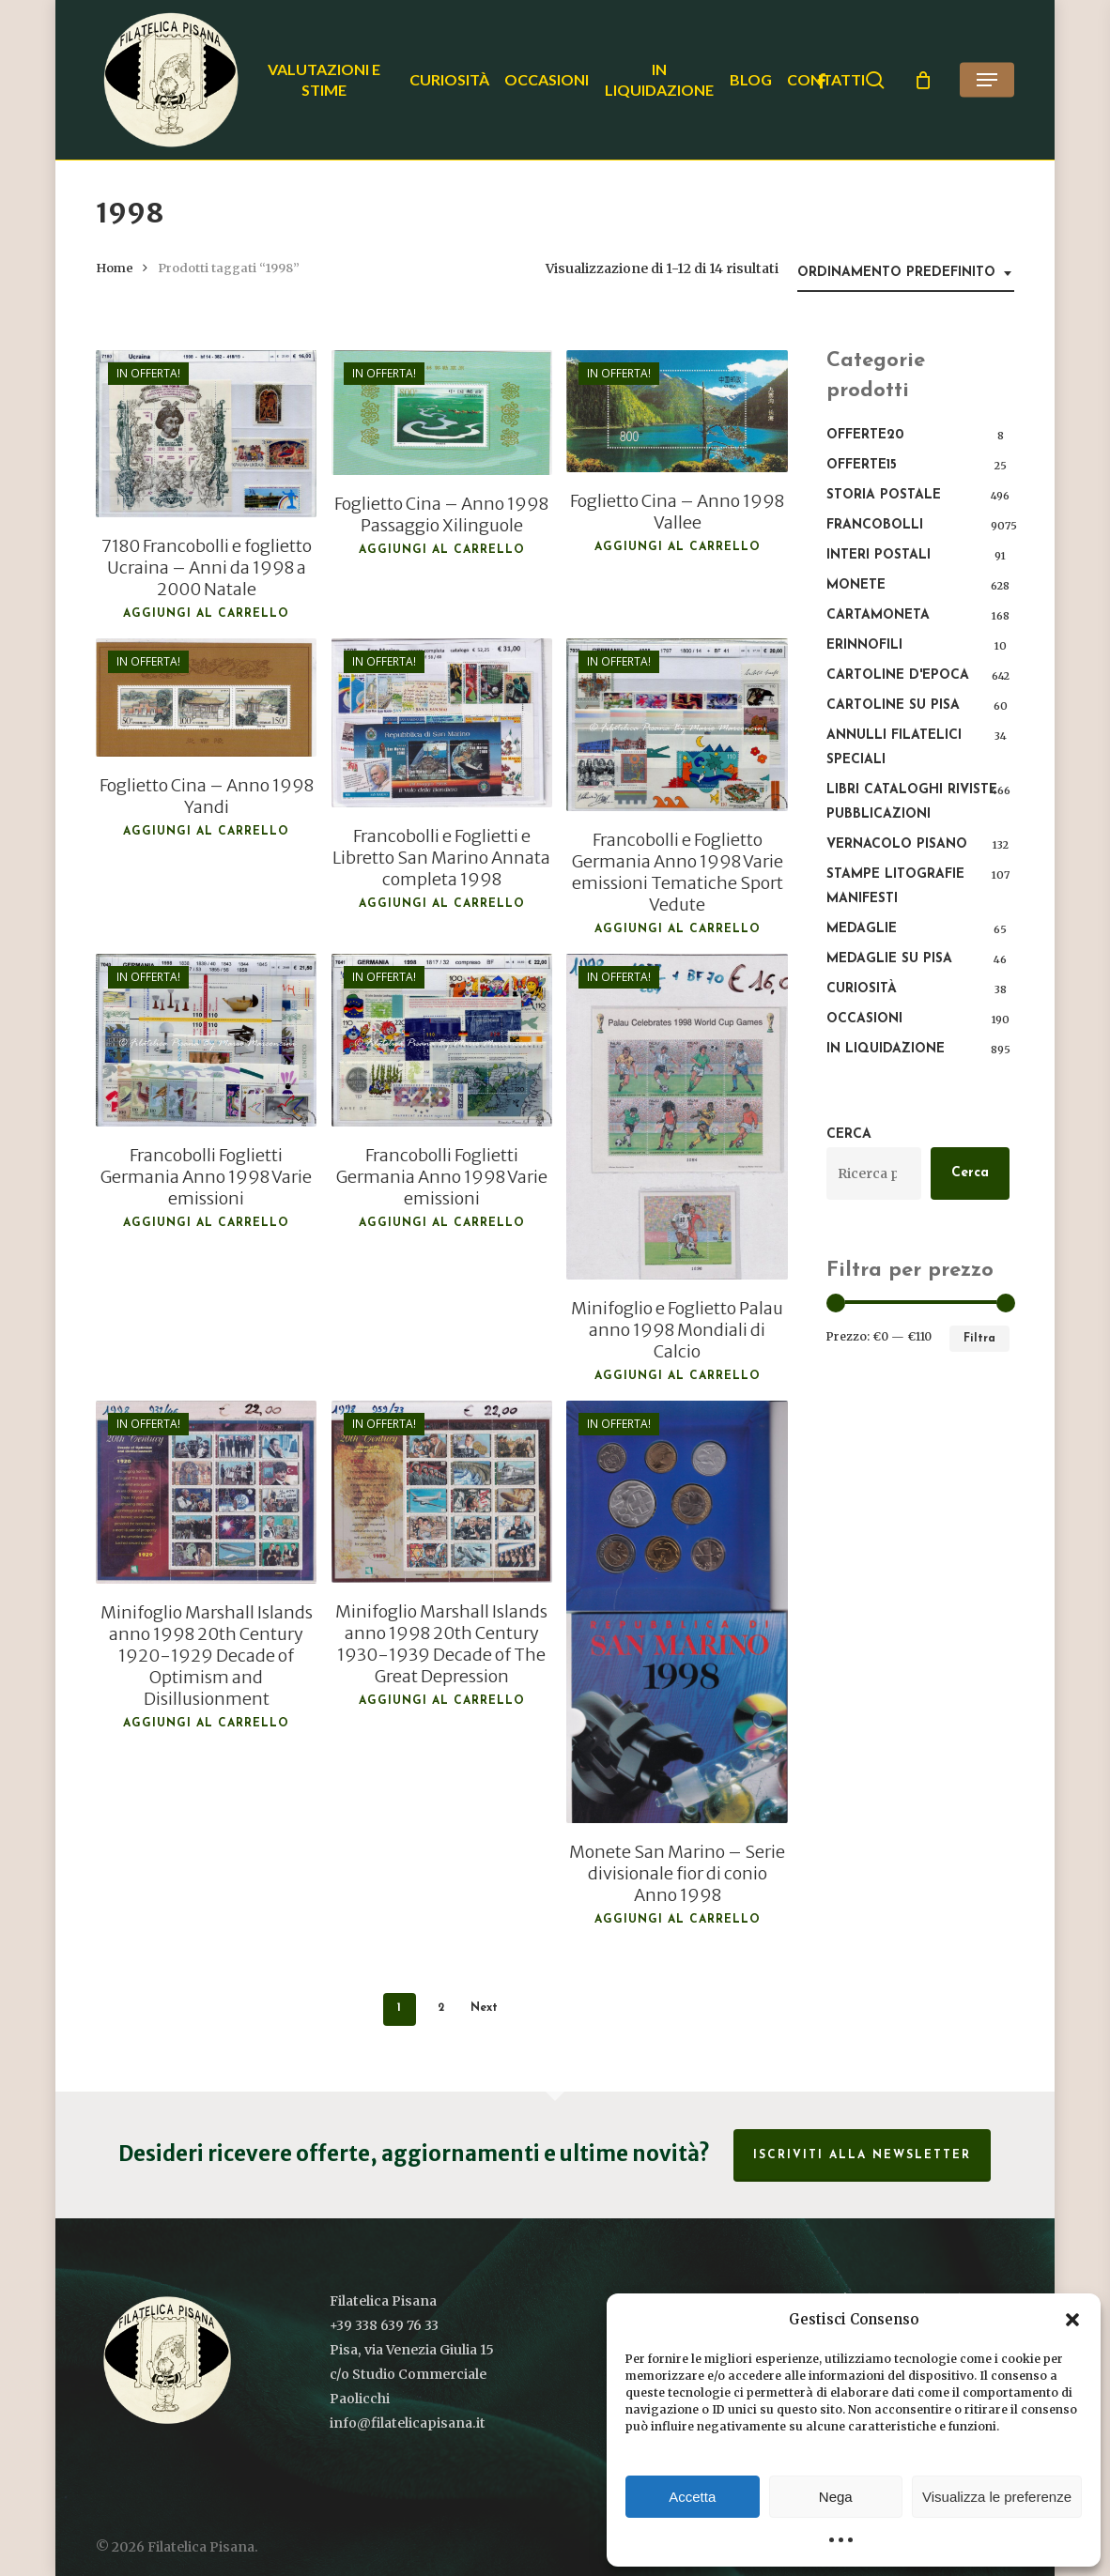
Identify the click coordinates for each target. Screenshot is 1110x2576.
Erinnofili (864, 645)
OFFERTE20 (864, 435)
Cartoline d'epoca (897, 675)
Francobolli (874, 525)
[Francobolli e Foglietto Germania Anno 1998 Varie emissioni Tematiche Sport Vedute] (677, 724)
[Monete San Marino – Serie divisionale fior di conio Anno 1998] (677, 1611)
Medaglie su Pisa (889, 959)
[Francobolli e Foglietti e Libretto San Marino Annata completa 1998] (442, 722)
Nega (836, 2497)
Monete (856, 585)
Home (114, 268)
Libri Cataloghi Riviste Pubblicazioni (911, 802)
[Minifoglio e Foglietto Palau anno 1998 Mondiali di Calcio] (677, 1117)
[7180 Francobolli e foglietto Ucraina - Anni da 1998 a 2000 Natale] (206, 433)
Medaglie (861, 929)
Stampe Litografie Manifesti (895, 886)
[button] (1072, 2319)
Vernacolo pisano (896, 844)
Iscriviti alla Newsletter (862, 2155)
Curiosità (861, 989)
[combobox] (905, 274)
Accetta (692, 2497)
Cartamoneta (878, 615)
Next (484, 2008)
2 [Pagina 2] (441, 2008)
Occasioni (864, 1019)
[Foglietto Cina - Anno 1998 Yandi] (206, 697)
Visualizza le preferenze (996, 2497)
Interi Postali (878, 555)
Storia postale (883, 495)
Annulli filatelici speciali (894, 747)
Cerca (848, 1134)
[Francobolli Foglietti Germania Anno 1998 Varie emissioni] (206, 1040)
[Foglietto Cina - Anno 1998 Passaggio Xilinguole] (442, 412)
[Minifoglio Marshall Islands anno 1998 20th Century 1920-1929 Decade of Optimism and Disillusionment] (206, 1492)
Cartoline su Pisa (893, 705)
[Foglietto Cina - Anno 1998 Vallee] (677, 411)
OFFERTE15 (861, 465)
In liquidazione (885, 1049)
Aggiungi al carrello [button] (206, 614)
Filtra (979, 1338)
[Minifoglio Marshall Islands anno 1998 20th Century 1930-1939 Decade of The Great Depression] (442, 1491)
